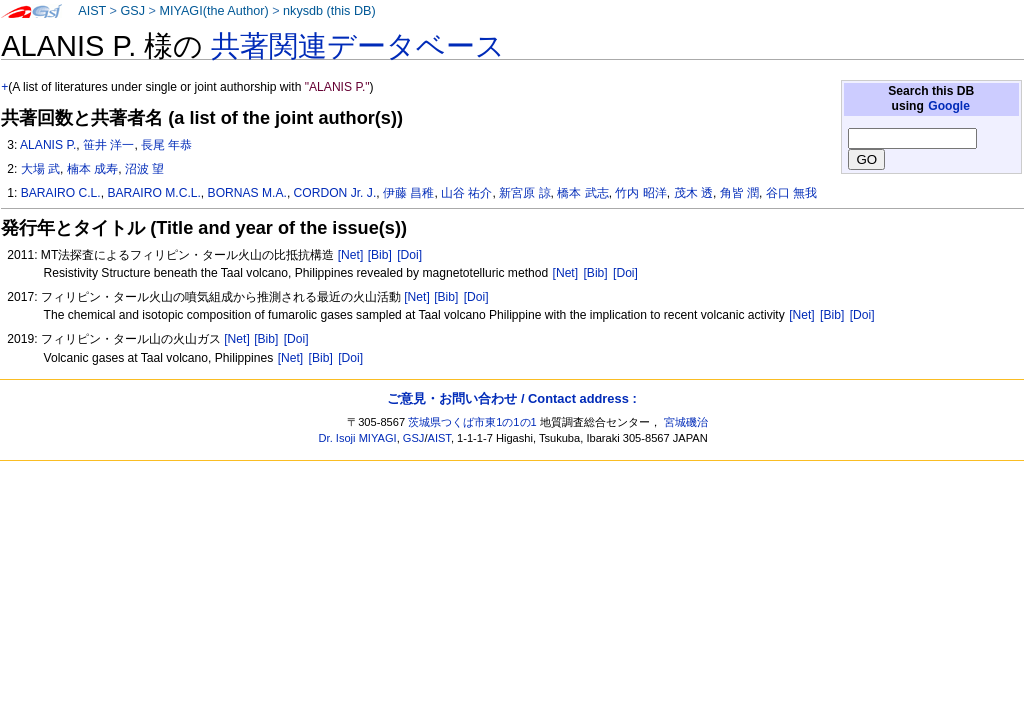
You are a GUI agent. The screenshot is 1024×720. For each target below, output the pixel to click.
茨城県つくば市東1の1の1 (472, 422)
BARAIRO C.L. (61, 193)
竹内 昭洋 (640, 193)
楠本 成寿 (92, 169)
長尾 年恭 (166, 145)
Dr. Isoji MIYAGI (358, 438)
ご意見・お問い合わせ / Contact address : (511, 398)
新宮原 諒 (524, 193)
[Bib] (380, 255)
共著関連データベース (358, 46)
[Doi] (409, 255)
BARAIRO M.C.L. (153, 193)
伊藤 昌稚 (408, 193)
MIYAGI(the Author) (213, 11)
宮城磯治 (686, 422)
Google (949, 106)
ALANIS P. (48, 145)
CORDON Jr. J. (335, 193)
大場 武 (40, 169)
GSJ (132, 11)
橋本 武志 (582, 193)
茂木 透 (693, 193)
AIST (92, 11)
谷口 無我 (791, 193)
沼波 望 (144, 169)
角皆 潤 (739, 193)
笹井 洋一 (108, 145)
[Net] (351, 255)
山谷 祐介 (466, 193)
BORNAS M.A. (247, 193)
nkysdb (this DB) (329, 11)
